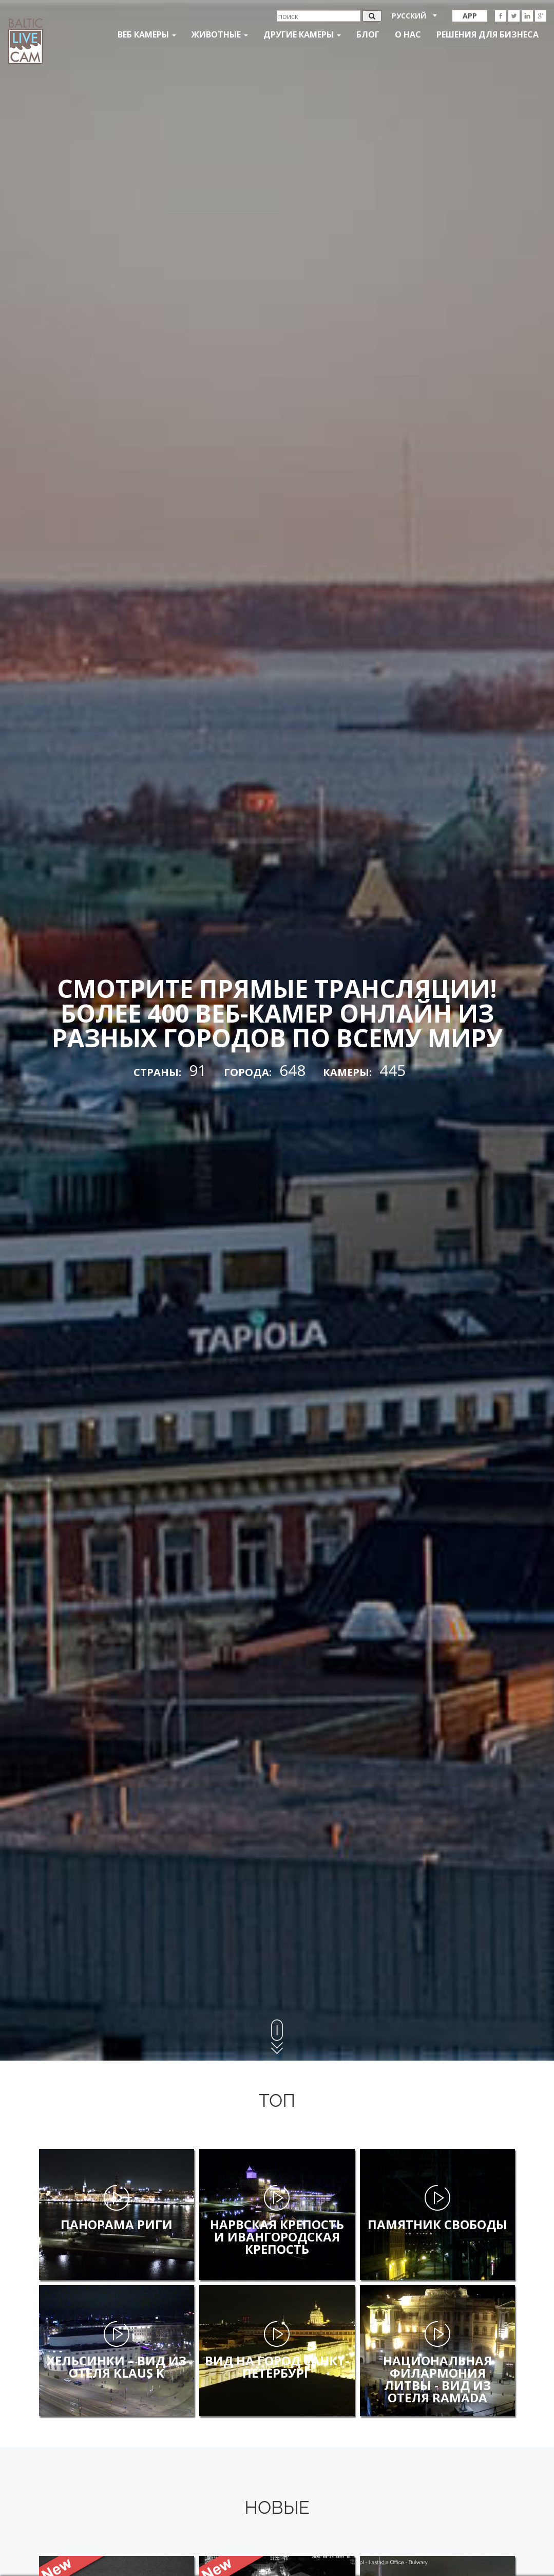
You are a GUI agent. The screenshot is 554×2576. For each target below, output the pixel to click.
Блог (367, 34)
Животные (220, 34)
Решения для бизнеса (487, 34)
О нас (408, 34)
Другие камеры (302, 34)
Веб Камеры (147, 34)
